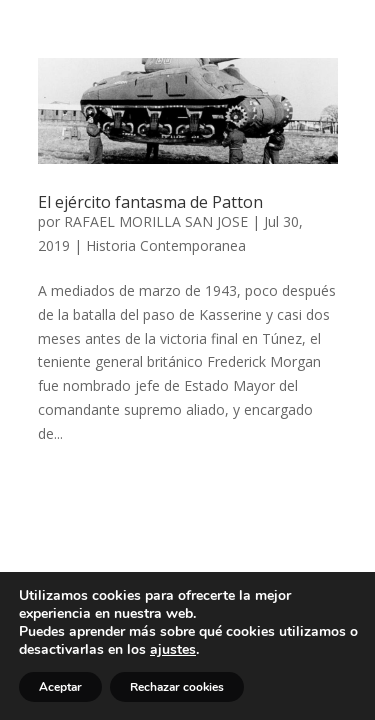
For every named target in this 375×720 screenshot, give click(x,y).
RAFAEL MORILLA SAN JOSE (156, 221)
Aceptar (60, 687)
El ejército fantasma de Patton (150, 202)
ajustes (173, 650)
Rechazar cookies (177, 687)
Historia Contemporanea (166, 245)
